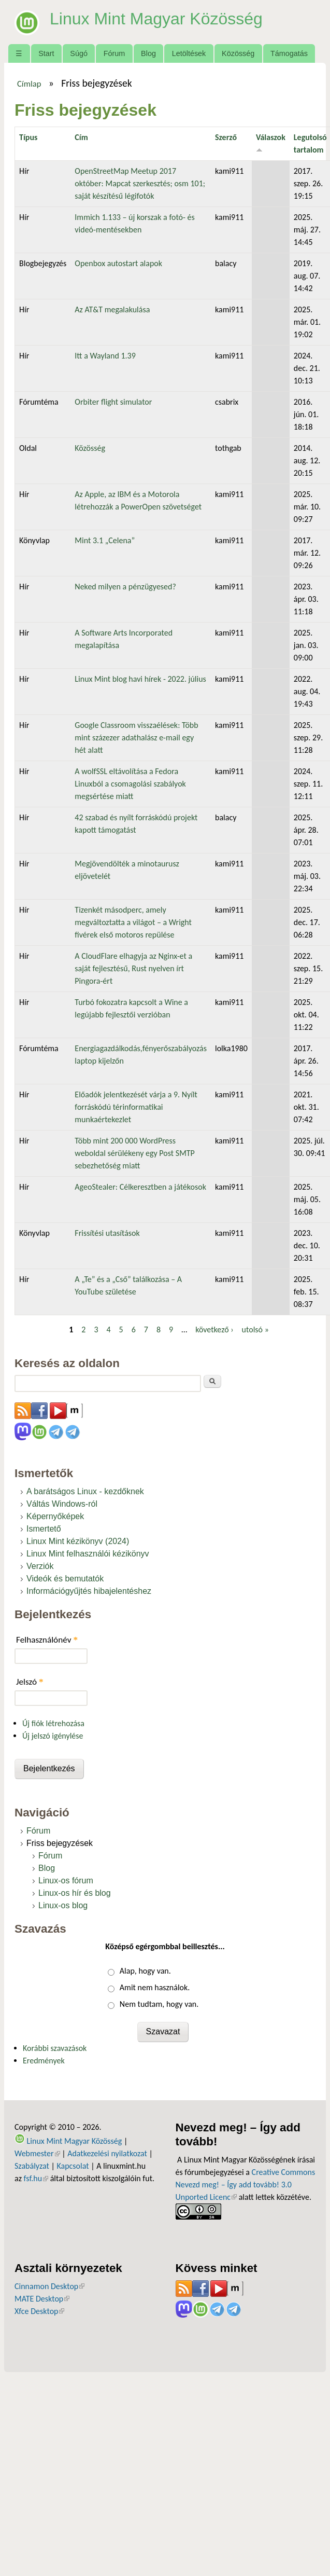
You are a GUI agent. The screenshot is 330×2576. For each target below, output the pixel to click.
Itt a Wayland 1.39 (105, 356)
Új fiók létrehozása (53, 1723)
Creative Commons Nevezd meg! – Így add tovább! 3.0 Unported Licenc (245, 2184)
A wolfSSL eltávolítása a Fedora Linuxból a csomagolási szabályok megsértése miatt (130, 783)
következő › (214, 1329)
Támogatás (289, 53)
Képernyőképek (55, 1516)
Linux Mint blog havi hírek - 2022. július (140, 679)
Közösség (238, 53)
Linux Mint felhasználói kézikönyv (87, 1553)
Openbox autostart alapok (118, 263)
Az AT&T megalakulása (112, 309)
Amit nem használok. (155, 1987)
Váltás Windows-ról (61, 1503)
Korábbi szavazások (55, 2048)
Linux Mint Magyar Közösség (156, 18)
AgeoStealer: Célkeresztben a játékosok (140, 1187)
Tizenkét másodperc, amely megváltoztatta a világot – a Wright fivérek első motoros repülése (133, 922)
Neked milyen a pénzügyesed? (125, 586)
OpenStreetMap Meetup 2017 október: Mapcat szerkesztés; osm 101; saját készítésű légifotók (140, 183)
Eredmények (44, 2060)
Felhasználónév (47, 1639)
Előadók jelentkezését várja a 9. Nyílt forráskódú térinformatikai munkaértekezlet (136, 1107)
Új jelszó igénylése (52, 1736)
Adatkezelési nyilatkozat (107, 2153)
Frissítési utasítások (107, 1233)
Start (46, 53)
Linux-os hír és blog (74, 1893)
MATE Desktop (42, 2299)
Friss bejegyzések (59, 1843)
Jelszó (30, 1681)
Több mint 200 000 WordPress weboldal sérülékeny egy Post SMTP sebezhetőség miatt (135, 1153)
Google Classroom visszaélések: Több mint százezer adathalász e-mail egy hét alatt (136, 737)
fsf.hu (36, 2178)
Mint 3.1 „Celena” (105, 540)
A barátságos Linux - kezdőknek (85, 1491)
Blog (148, 53)
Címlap (29, 83)
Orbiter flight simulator (113, 402)
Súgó (79, 53)
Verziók (39, 1566)
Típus (28, 137)
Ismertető (43, 1528)
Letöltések (189, 53)
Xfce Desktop (39, 2311)
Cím (81, 137)
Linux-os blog (63, 1905)
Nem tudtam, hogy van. (159, 2004)
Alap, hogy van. (145, 1971)
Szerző (226, 137)
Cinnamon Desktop (49, 2286)
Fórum (114, 53)
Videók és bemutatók (65, 1578)
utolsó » (255, 1329)
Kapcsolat (72, 2166)
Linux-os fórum (65, 1880)
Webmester (37, 2153)
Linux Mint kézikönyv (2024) (77, 1541)
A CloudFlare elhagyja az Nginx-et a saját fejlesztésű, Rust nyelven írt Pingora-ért (133, 968)
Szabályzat (32, 2166)
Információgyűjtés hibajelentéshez (88, 1591)
